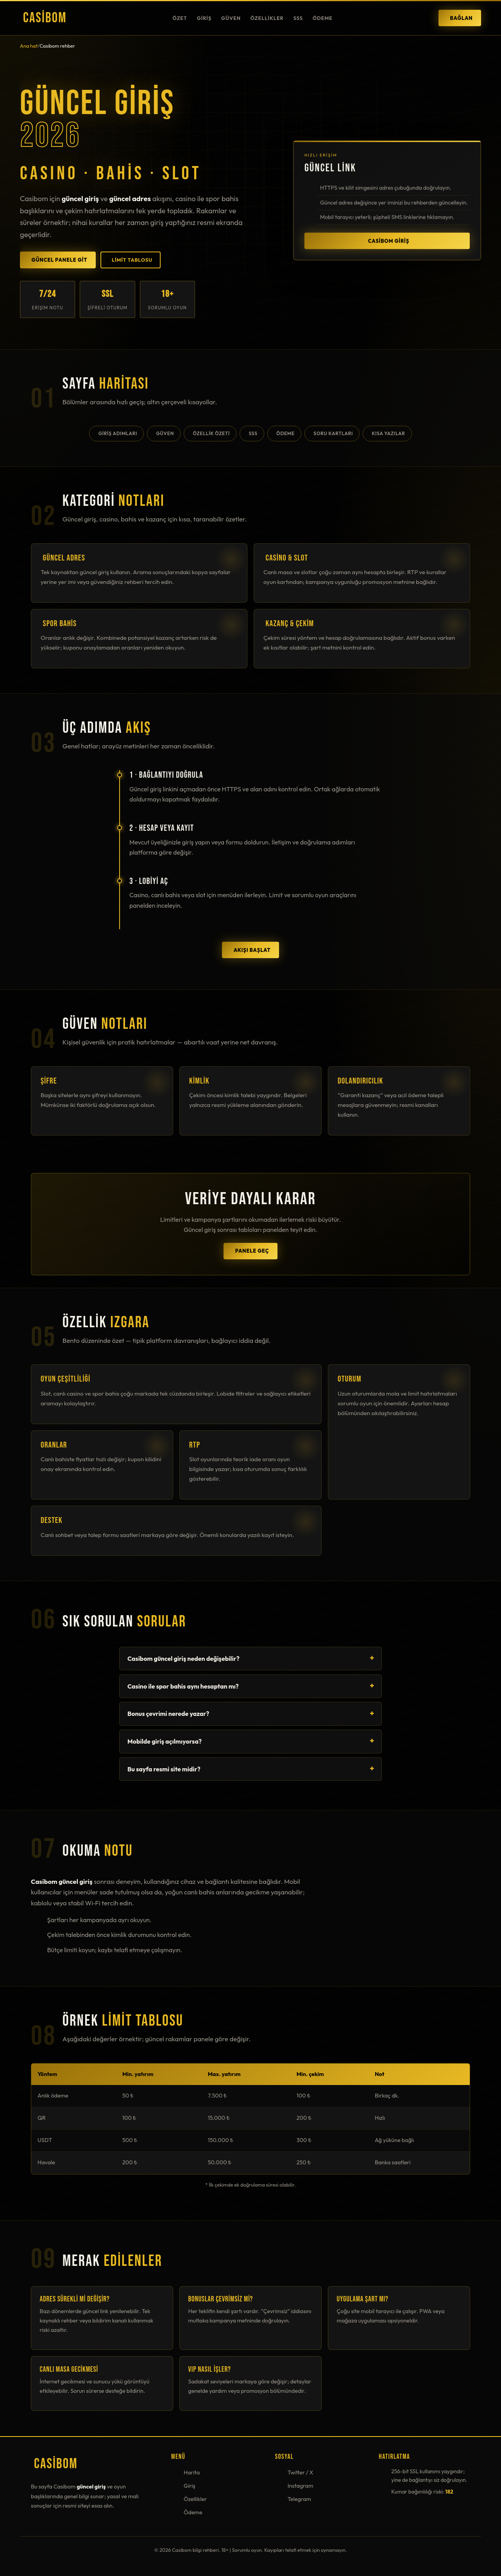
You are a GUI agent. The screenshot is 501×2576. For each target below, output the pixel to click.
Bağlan (461, 18)
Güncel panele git (60, 260)
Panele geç (252, 1251)
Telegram (299, 2499)
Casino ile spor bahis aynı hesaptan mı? (183, 1686)
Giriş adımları (117, 433)
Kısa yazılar (388, 433)
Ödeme (323, 18)
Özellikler (267, 18)
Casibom (45, 18)
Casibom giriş (388, 242)
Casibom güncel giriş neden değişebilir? (183, 1658)
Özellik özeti (211, 433)
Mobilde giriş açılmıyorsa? (164, 1741)
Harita (192, 2472)
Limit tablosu (132, 260)
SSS (298, 18)
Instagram (300, 2485)
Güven (231, 18)
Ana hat (29, 46)
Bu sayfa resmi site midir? (163, 1769)
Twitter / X (300, 2472)
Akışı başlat (252, 950)
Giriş (204, 18)
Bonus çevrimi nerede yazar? (168, 1713)
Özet (180, 18)
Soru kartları (333, 433)
